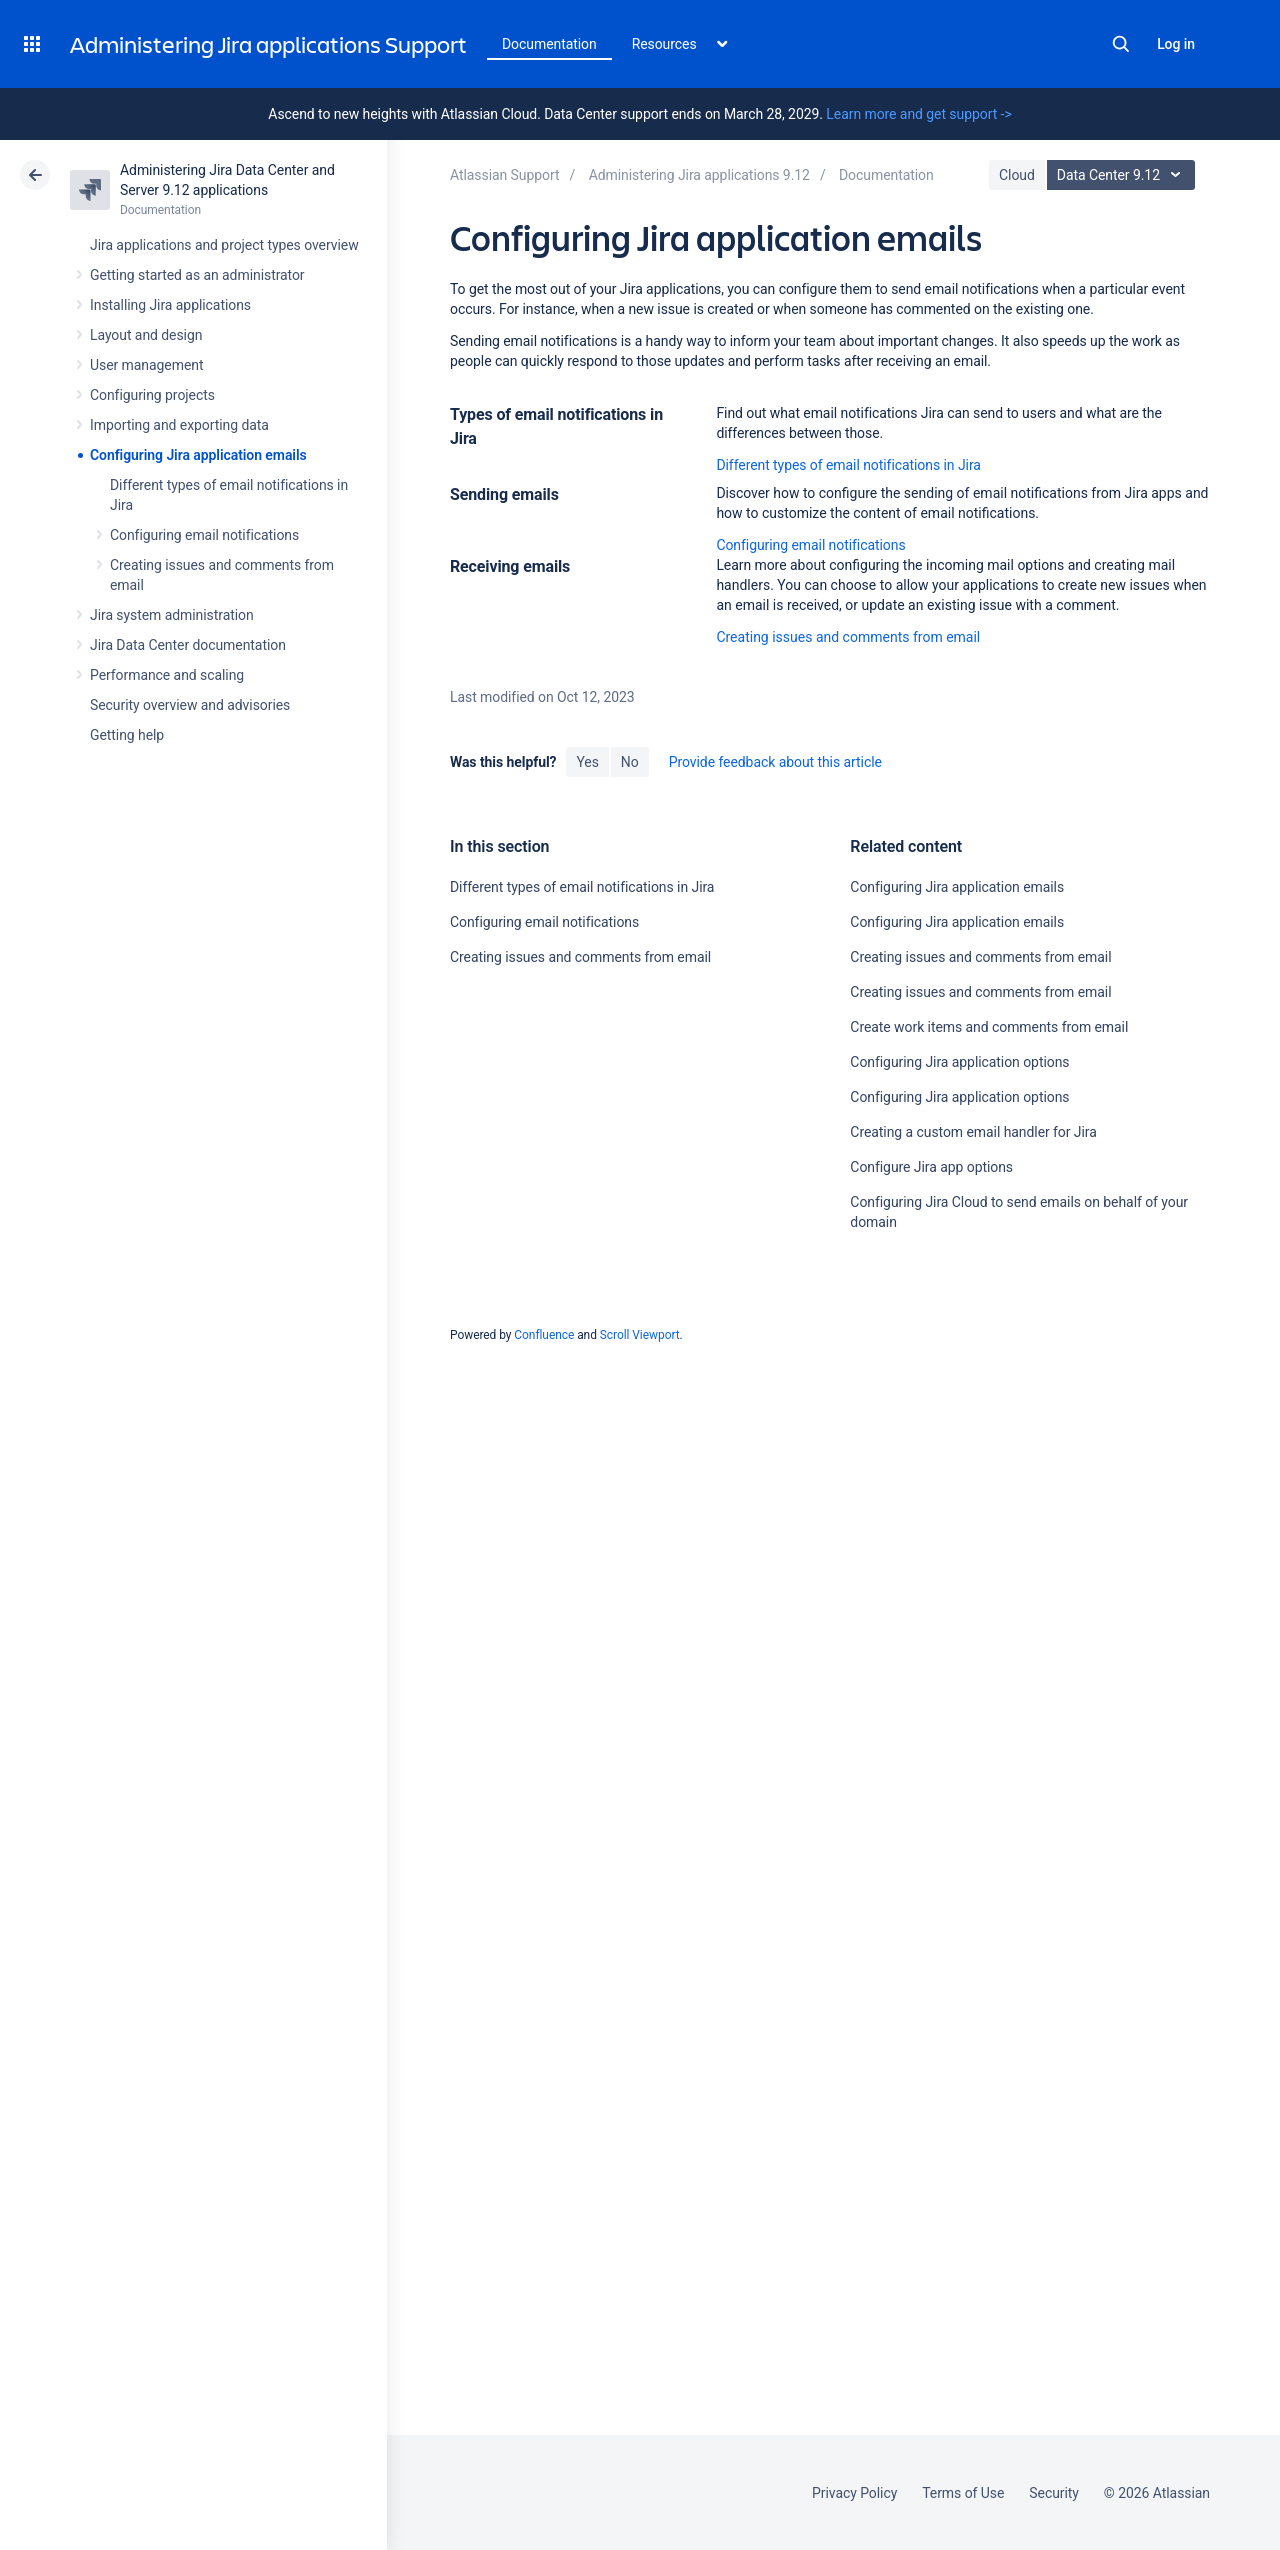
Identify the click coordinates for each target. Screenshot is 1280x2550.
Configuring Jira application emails (198, 455)
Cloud (1017, 175)
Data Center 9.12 (1123, 175)
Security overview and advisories (190, 705)
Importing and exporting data (179, 425)
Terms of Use (963, 2493)
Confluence (544, 1335)
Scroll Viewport (640, 1335)
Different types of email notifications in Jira (848, 465)
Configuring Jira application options (959, 1062)
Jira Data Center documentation (188, 645)
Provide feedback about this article (775, 762)
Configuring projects (152, 395)
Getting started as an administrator (197, 275)
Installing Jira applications (170, 305)
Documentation (549, 44)
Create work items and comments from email (989, 1027)
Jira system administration (172, 615)
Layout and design (146, 335)
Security (1054, 2493)
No (630, 762)
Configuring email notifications (204, 535)
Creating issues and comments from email (848, 637)
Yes (587, 762)
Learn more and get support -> (918, 114)
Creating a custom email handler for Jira (973, 1132)
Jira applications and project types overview (224, 245)
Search (1121, 44)
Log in (1176, 44)
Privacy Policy (854, 2493)
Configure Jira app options (931, 1167)
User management (146, 365)
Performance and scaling (167, 675)
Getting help (127, 735)
